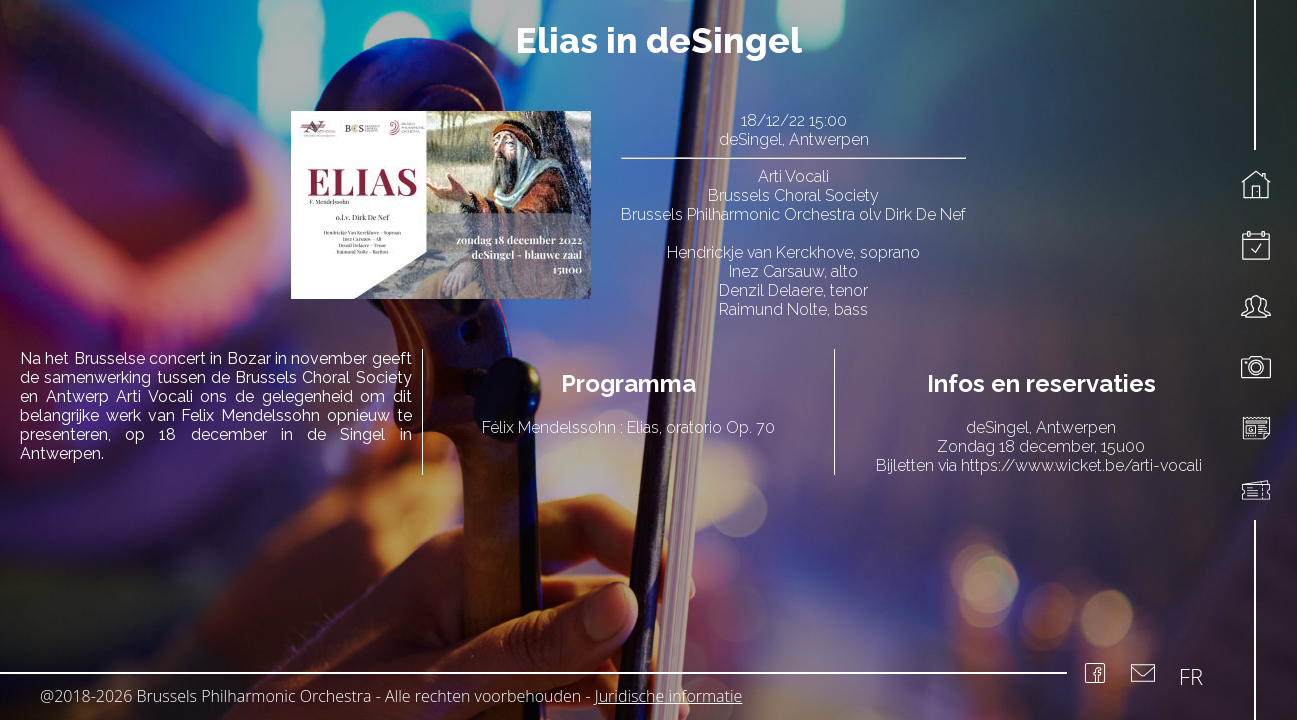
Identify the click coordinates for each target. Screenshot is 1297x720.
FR (1191, 676)
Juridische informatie (669, 696)
